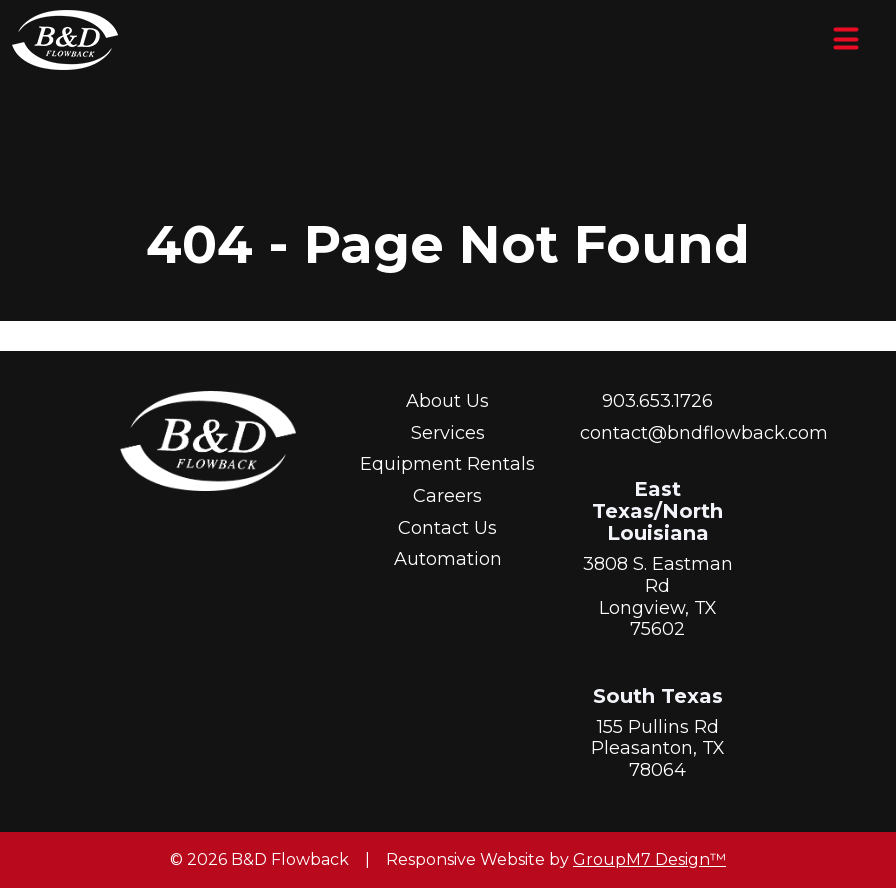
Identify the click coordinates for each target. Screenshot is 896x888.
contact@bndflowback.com (704, 433)
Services (448, 433)
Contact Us (447, 528)
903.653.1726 (657, 401)
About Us (447, 401)
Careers (447, 496)
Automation (448, 559)
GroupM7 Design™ (649, 859)
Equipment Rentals (447, 464)
